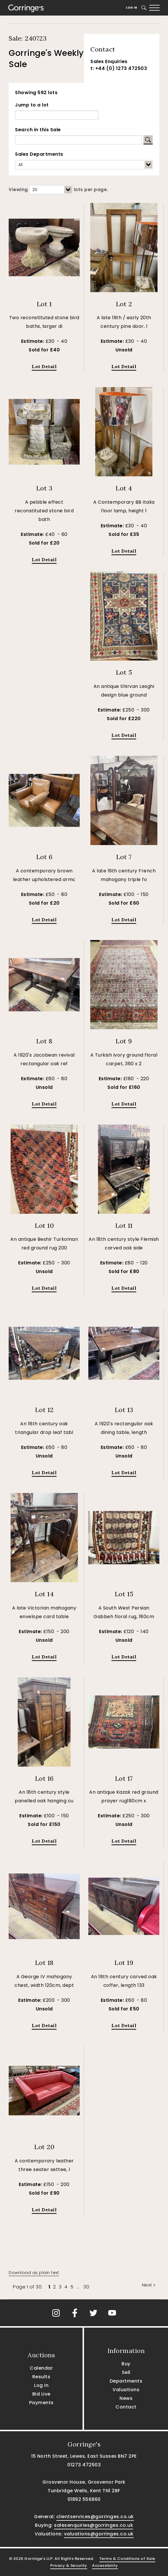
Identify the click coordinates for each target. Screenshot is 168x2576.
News (126, 2398)
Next (148, 2285)
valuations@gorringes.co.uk (99, 2534)
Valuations (126, 2389)
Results (41, 2376)
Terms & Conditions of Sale (127, 2558)
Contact (126, 2407)
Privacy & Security (68, 2565)
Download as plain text (34, 2273)
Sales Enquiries (109, 61)
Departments (126, 2381)
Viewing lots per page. (58, 189)
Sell (126, 2372)
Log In (131, 7)
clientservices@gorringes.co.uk (95, 2516)
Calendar (41, 2368)
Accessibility (105, 2565)
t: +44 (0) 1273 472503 (118, 68)
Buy (126, 2363)
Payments (41, 2402)
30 (86, 2287)
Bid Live (41, 2394)
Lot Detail (44, 366)
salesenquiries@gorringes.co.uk (93, 2525)
